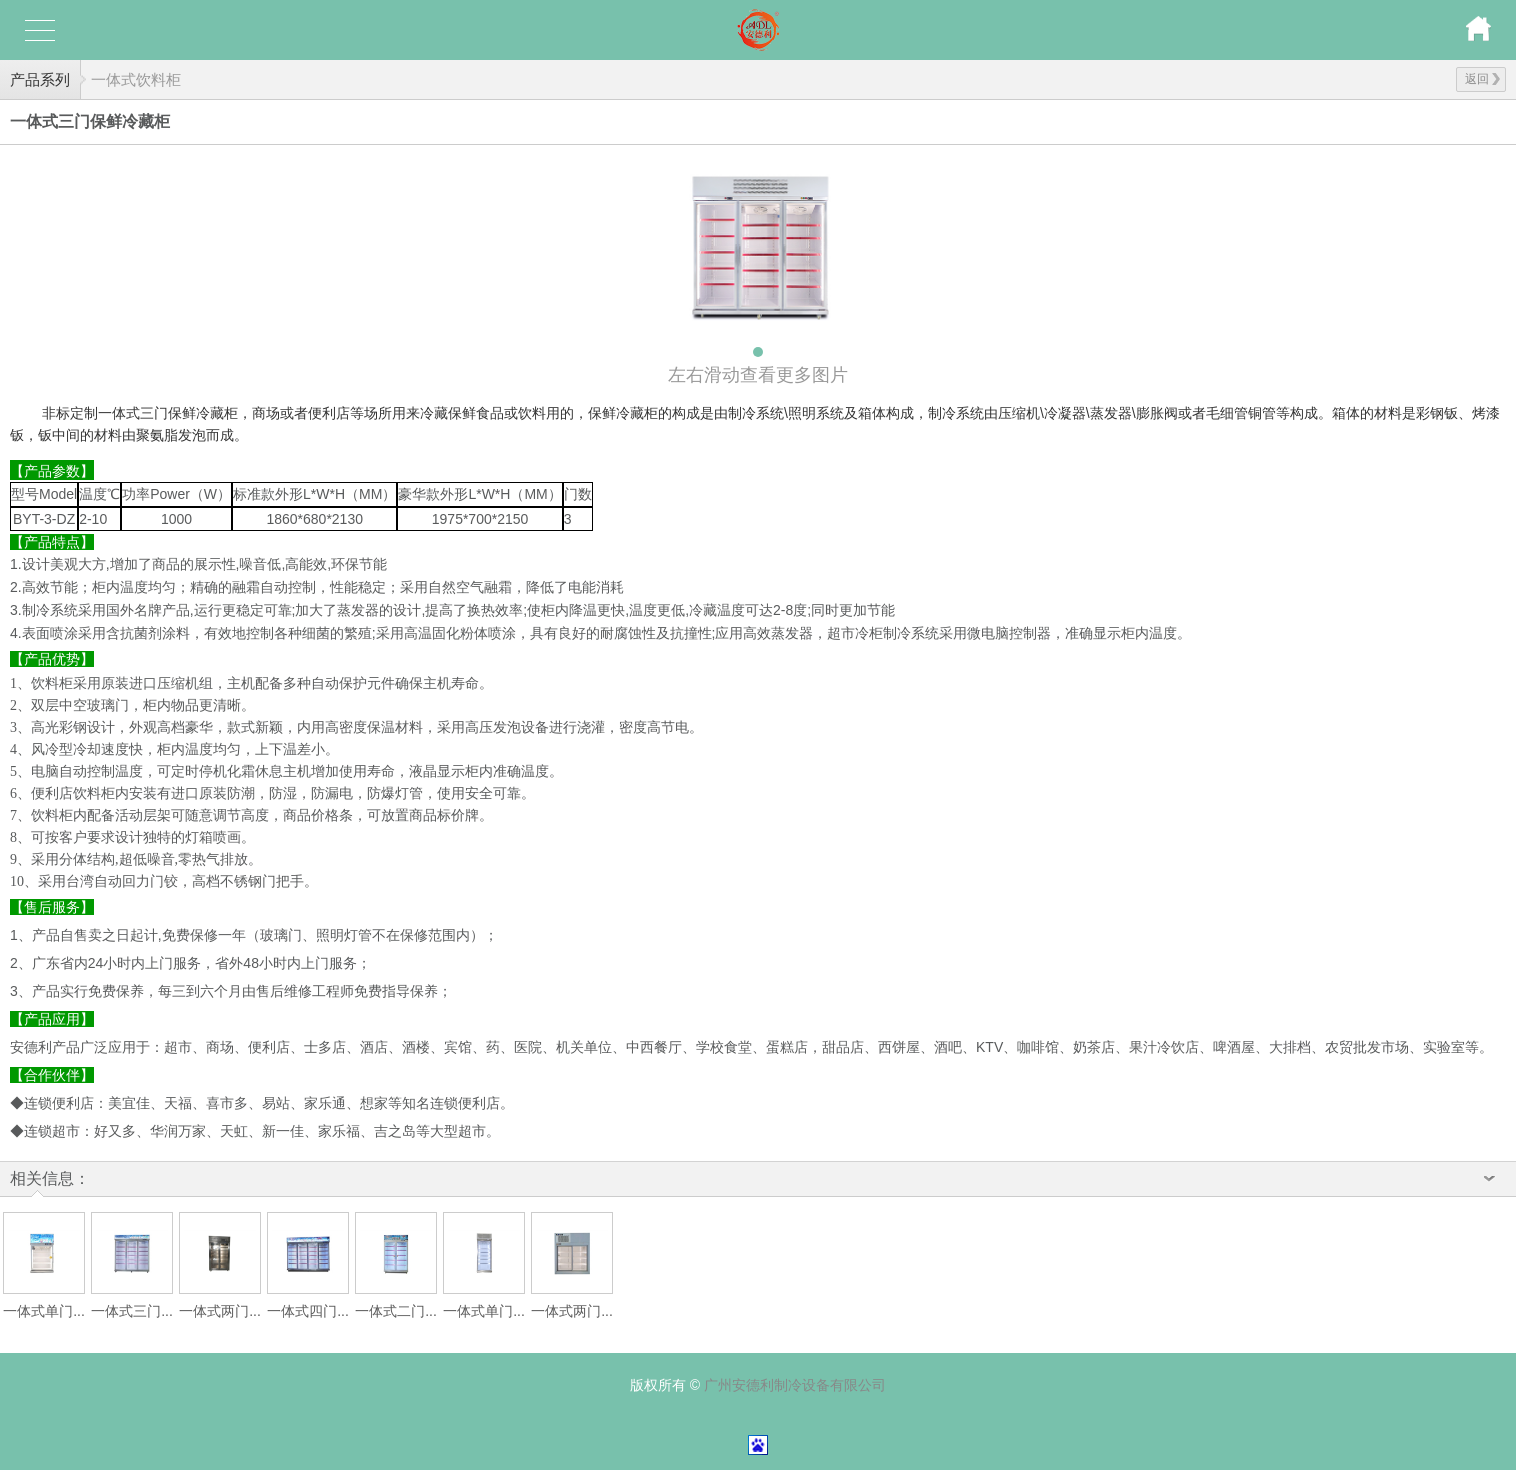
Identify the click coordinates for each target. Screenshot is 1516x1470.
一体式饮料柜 (136, 79)
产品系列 (40, 79)
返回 (1482, 79)
